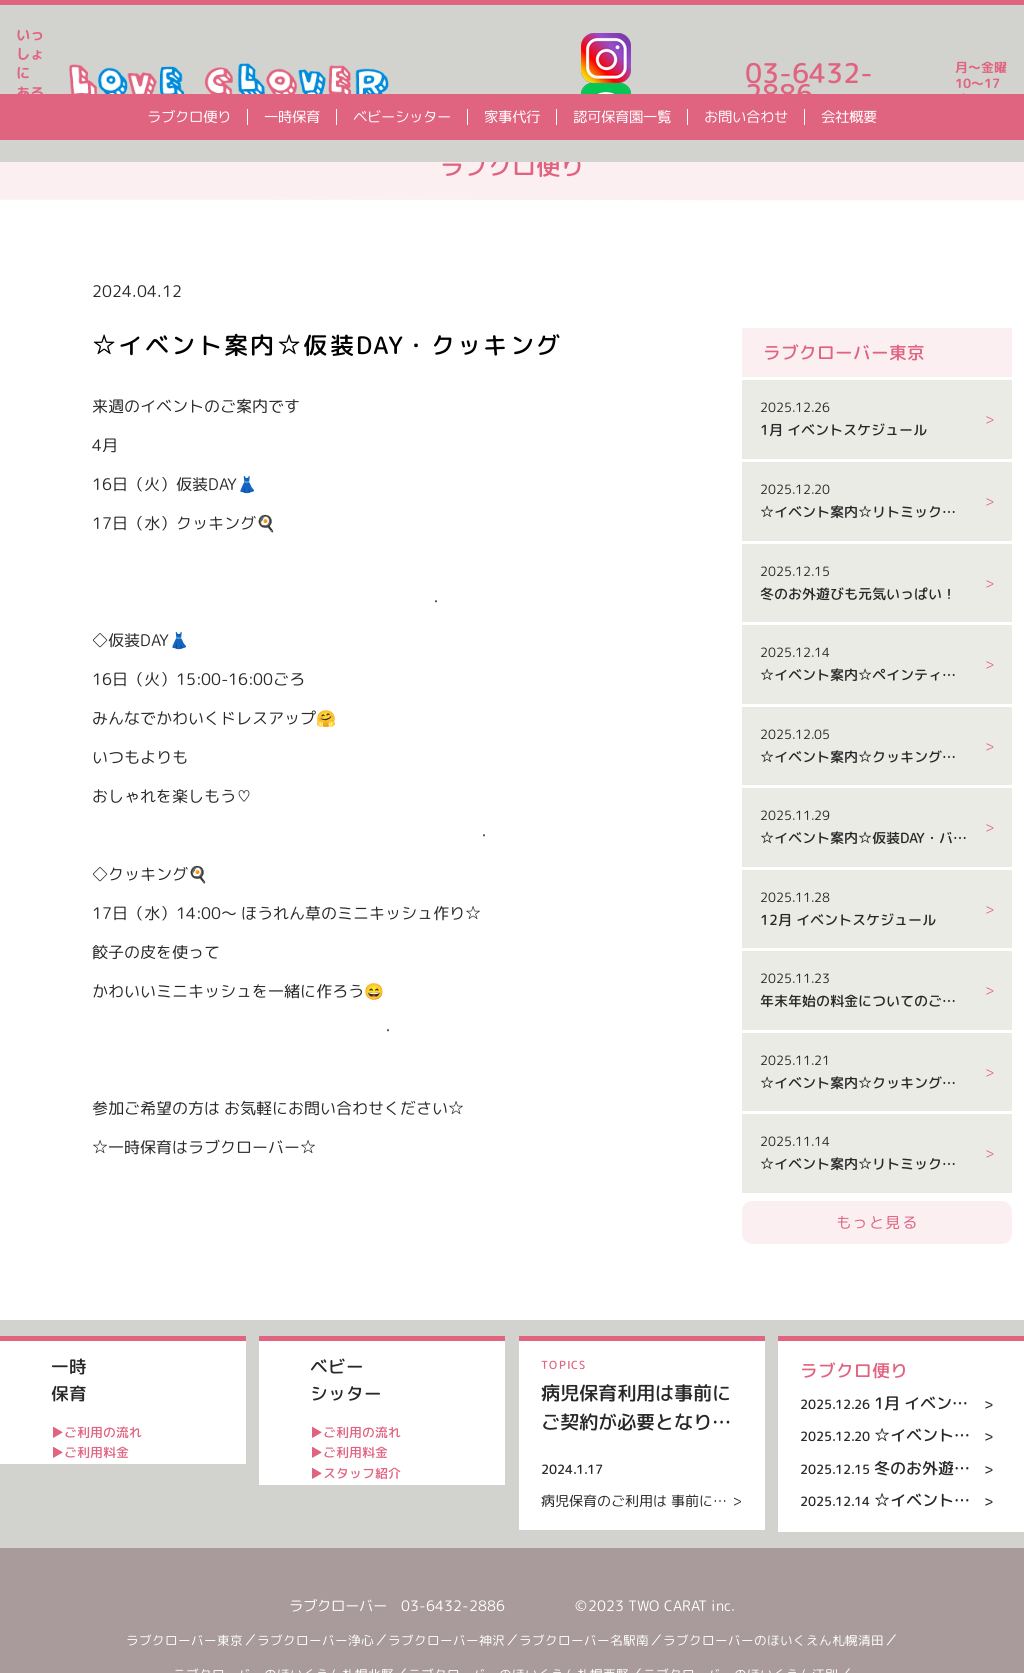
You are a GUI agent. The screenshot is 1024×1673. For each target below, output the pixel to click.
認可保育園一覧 (622, 117)
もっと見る (877, 1307)
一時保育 (292, 117)
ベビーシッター (402, 117)
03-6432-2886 (809, 84)
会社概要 (849, 117)
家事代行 (512, 117)
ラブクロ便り (189, 117)
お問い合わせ (746, 117)
